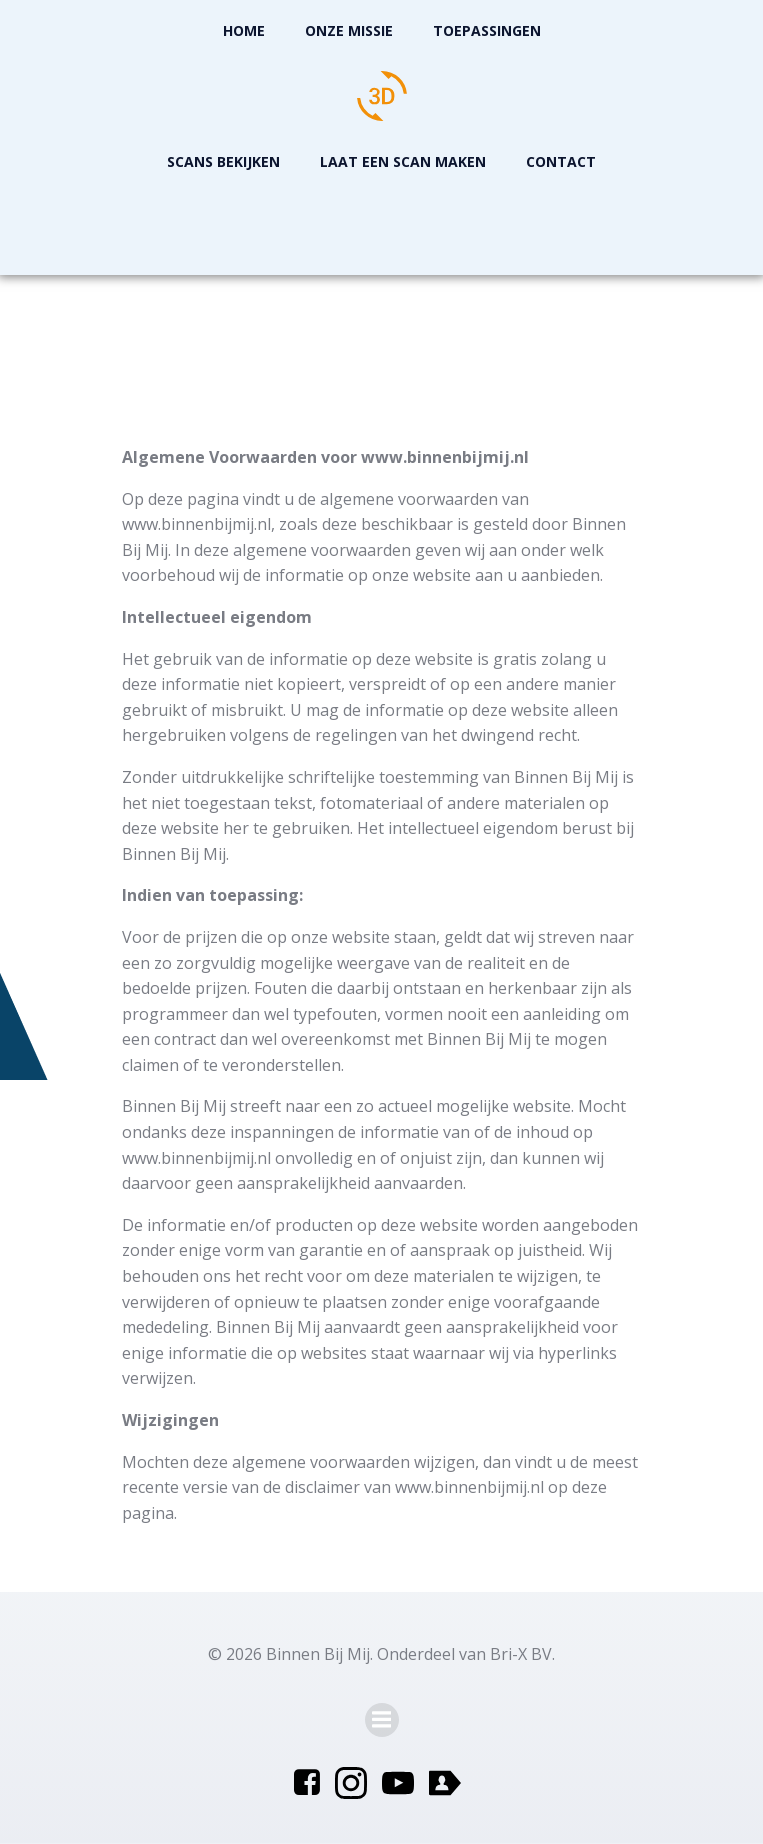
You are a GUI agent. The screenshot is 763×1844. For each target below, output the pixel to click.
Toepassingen (487, 30)
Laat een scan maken (403, 161)
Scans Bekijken (223, 161)
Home (244, 30)
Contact (561, 161)
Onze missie (349, 30)
